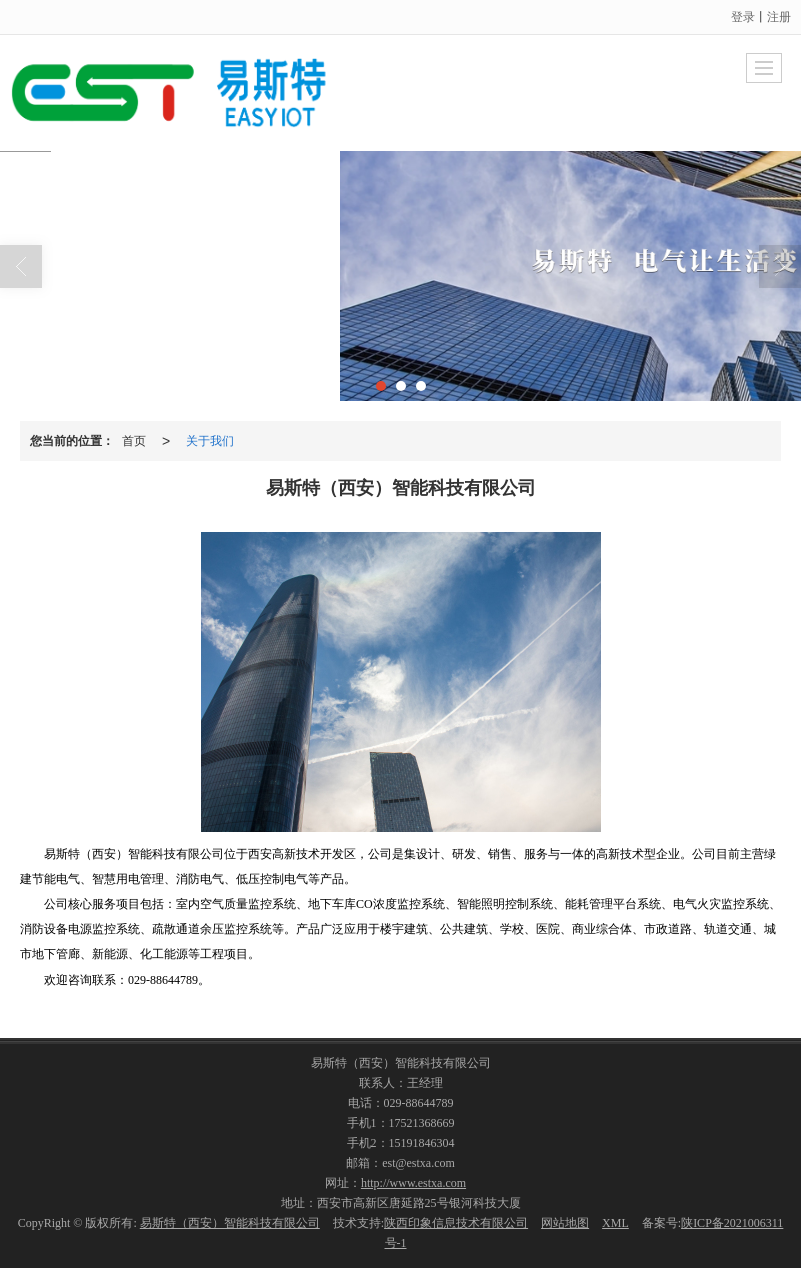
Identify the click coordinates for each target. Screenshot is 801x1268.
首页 (134, 441)
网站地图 (565, 1223)
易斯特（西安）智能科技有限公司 (230, 1223)
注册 (779, 17)
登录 (743, 17)
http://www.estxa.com (413, 1183)
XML (615, 1223)
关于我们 (210, 441)
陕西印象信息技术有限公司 (456, 1223)
